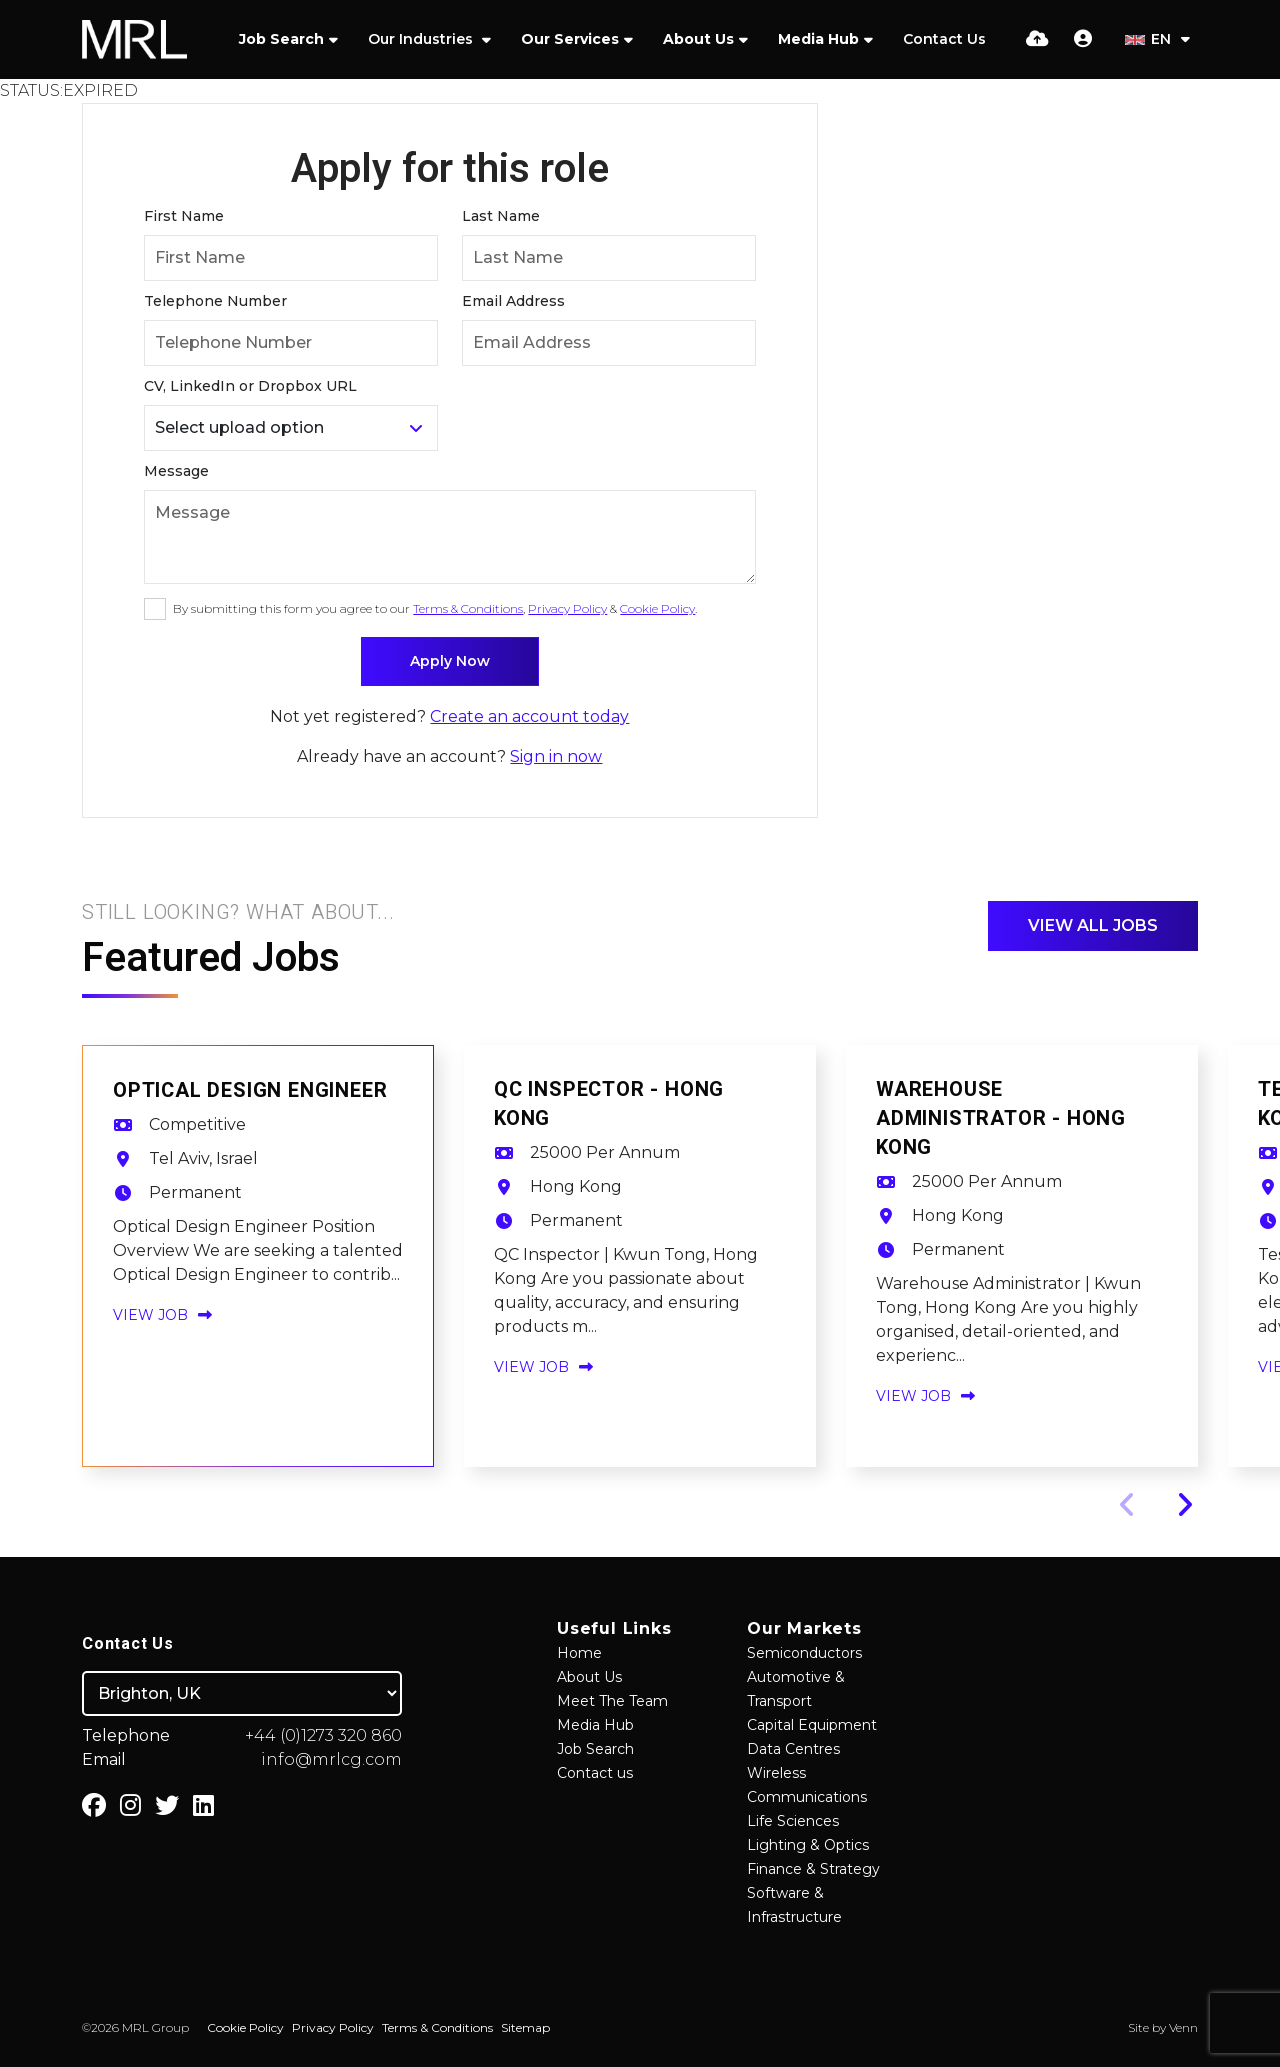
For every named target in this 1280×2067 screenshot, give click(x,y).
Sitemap (525, 2027)
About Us (698, 39)
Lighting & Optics (808, 1845)
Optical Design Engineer (250, 1090)
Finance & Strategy (813, 1869)
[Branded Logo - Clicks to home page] (134, 40)
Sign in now (556, 756)
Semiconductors (804, 1653)
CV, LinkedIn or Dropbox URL (250, 386)
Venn (1183, 2027)
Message (176, 471)
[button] (1184, 1505)
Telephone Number (215, 301)
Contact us (595, 1773)
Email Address (513, 301)
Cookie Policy (657, 608)
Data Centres (793, 1749)
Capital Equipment (812, 1725)
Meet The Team (612, 1701)
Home (579, 1653)
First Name (184, 216)
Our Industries (422, 39)
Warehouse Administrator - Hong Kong (1001, 1118)
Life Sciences (793, 1821)
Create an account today (529, 716)
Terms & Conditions (468, 608)
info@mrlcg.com (331, 1759)
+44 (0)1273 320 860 (323, 1735)
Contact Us (944, 39)
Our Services (570, 39)
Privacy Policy (567, 608)
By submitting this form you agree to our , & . (435, 608)
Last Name (501, 216)
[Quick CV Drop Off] (1037, 39)
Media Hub (818, 39)
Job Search (281, 39)
